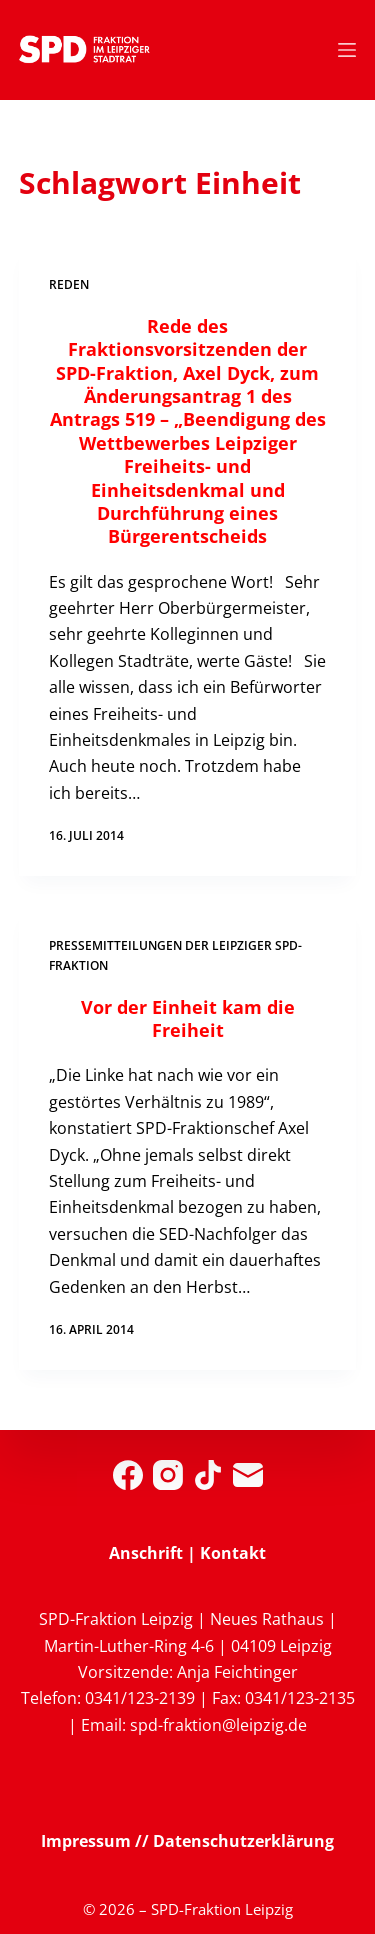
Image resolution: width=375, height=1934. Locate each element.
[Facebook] (128, 1475)
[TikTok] (208, 1475)
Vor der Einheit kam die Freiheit (188, 1018)
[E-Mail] (248, 1475)
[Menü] (347, 50)
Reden (69, 284)
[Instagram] (168, 1475)
